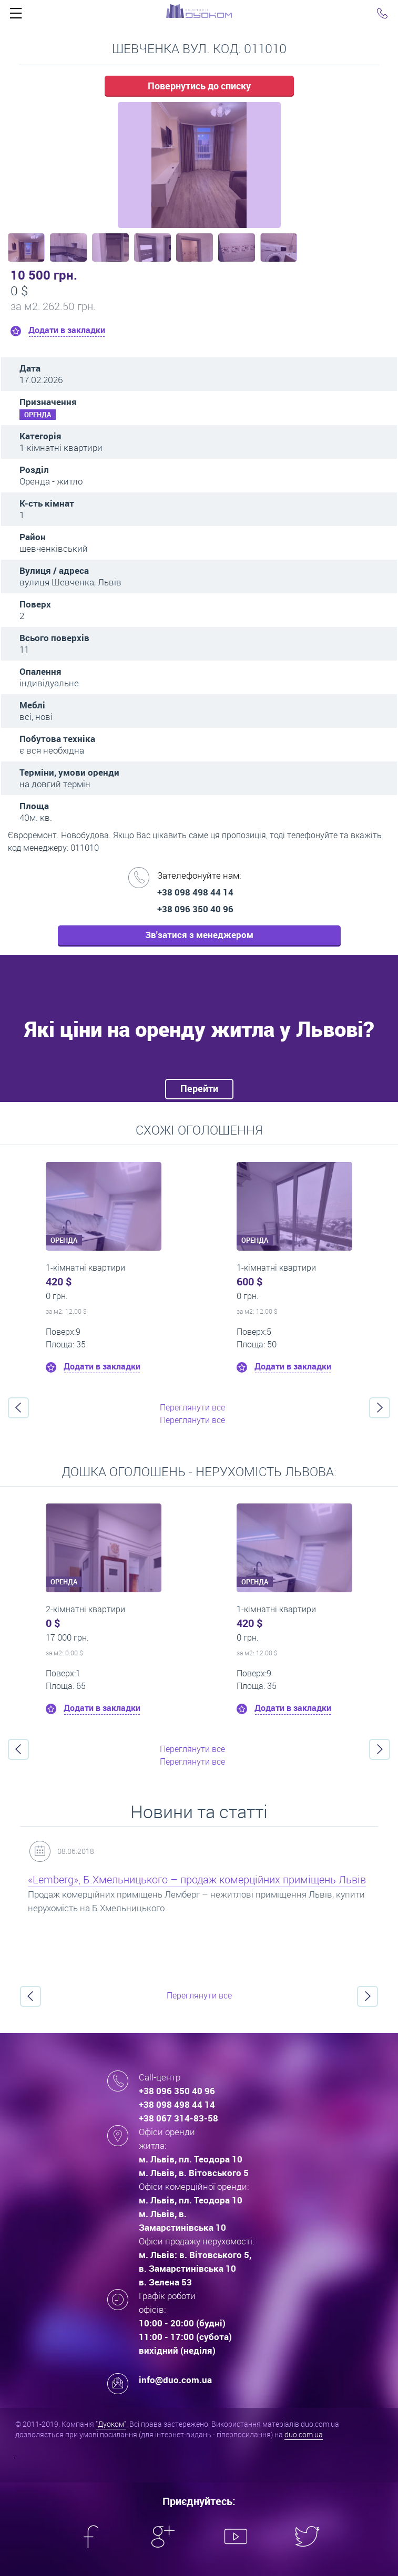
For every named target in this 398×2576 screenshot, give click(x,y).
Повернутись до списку (199, 85)
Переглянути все (192, 1407)
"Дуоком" (111, 2424)
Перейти (199, 1088)
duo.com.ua (303, 2434)
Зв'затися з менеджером (199, 935)
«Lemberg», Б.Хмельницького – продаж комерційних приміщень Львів (197, 1879)
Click (15, 15)
